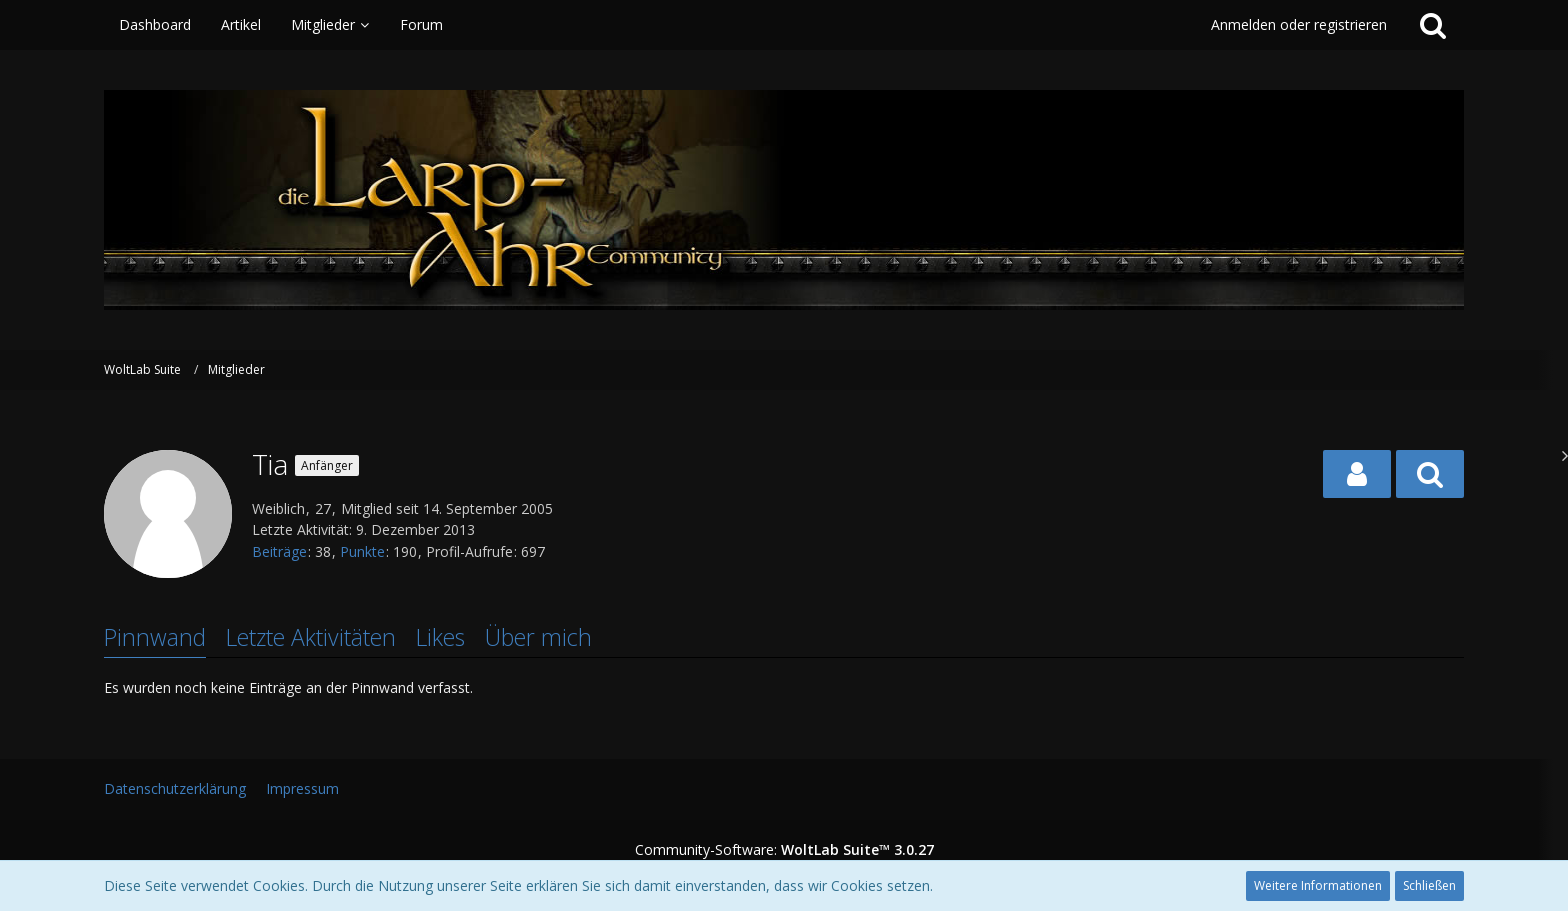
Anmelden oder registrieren (1299, 24)
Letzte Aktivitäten (311, 637)
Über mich (538, 637)
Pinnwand (155, 637)
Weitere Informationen (1318, 885)
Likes (440, 637)
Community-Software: (784, 849)
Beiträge (279, 551)
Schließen (1429, 885)
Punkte (362, 551)
